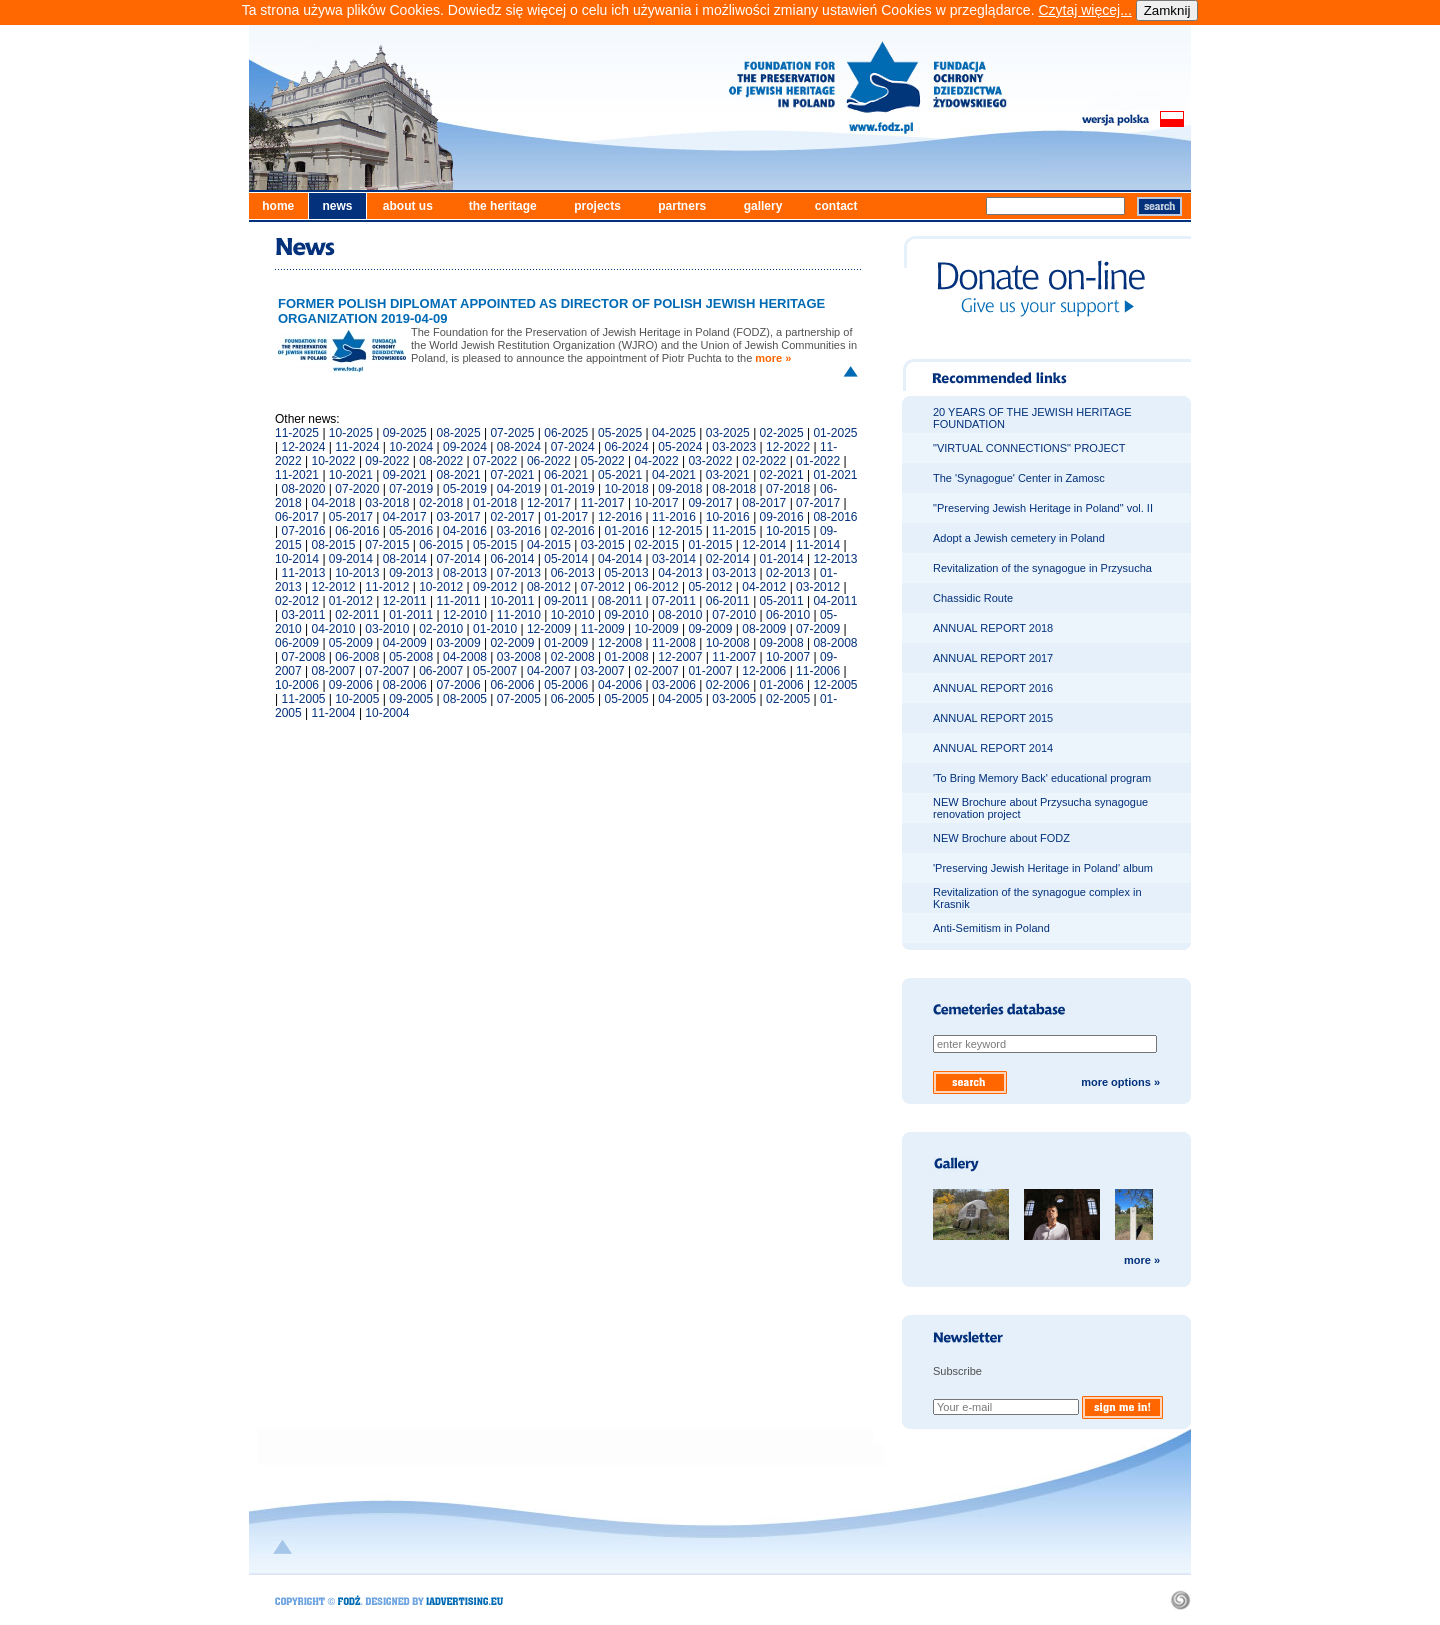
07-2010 (734, 615)
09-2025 (405, 433)
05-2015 (495, 545)
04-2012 (764, 587)
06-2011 (728, 601)
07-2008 (303, 657)
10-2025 (351, 433)
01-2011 (411, 615)
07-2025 (512, 433)
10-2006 (297, 685)
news (337, 206)
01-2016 (627, 531)
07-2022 (495, 461)
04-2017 (405, 517)
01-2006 (782, 685)
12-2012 (334, 587)
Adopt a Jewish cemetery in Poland (1019, 538)
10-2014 (297, 559)
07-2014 (459, 559)
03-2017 (459, 517)
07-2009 (818, 629)
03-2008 (519, 657)
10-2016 (728, 517)
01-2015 (710, 545)
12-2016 (620, 517)
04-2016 (465, 531)
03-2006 (674, 685)
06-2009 (297, 643)
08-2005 (465, 699)
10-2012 (441, 587)
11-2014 (818, 545)
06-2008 (357, 657)
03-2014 (674, 559)
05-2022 (603, 461)
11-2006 (818, 671)
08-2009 (764, 629)
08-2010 (680, 615)
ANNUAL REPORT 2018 (993, 628)
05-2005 (627, 699)
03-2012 (818, 587)
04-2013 (680, 573)
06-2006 (512, 685)
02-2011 (357, 615)
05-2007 (495, 671)
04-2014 (620, 559)
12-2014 (764, 545)
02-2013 (788, 573)
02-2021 (782, 475)
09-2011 (566, 601)
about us (408, 206)
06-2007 (441, 671)
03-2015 (603, 545)
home (278, 206)
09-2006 (351, 685)
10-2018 (627, 489)
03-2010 (387, 629)
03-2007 (603, 671)
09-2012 (495, 587)
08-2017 (764, 503)
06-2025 (566, 433)
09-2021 (405, 475)
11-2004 (334, 713)
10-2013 (357, 573)
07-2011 (674, 601)
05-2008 (411, 657)
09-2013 (411, 573)
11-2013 (303, 573)
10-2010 (573, 615)
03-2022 (710, 461)
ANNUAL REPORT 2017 (993, 658)
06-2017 (297, 517)
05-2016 (411, 531)
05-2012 (710, 587)
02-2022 (764, 461)
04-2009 (405, 643)
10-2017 (657, 503)
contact (836, 206)
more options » (1120, 1082)
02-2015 (657, 545)
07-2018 (788, 489)
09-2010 (627, 615)
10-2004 (387, 713)
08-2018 (734, 489)
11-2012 (387, 587)
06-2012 (657, 587)
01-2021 (835, 475)
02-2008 (573, 657)
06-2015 (441, 545)
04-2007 (549, 671)
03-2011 (303, 615)
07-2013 (519, 573)
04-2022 (657, 461)
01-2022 (818, 461)
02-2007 (657, 671)
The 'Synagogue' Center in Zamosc (1019, 478)
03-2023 (734, 447)
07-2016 (303, 531)
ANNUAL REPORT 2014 (993, 748)
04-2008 (465, 657)
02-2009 (512, 643)
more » (773, 358)
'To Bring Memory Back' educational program (1042, 778)
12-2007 (680, 657)
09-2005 (411, 699)
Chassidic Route (973, 598)
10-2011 (512, 601)
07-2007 (387, 671)
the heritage (503, 206)
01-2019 (573, 489)
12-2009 (549, 629)
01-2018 (495, 503)
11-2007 (734, 657)
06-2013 (573, 573)
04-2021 (674, 475)
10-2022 (334, 461)
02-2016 (573, 531)
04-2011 (835, 601)
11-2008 (674, 643)
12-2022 (788, 447)
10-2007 (788, 657)
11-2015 (734, 531)
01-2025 (835, 433)
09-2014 (351, 559)
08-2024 (519, 447)
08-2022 (441, 461)
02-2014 (728, 559)
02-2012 (297, 601)
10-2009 (657, 629)
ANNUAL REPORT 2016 (993, 688)
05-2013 (627, 573)
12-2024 (303, 447)
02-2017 (512, 517)
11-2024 (357, 447)
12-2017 (549, 503)
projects (597, 206)
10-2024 (411, 447)
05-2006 (566, 685)
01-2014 (782, 559)
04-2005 (680, 699)
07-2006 (459, 685)
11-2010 (519, 615)
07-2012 (603, 587)
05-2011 (782, 601)
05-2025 (620, 433)
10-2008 (728, 643)
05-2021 (620, 475)
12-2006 (764, 671)
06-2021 (566, 475)
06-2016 (357, 531)
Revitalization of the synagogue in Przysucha (1042, 568)
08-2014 (405, 559)
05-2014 (566, 559)
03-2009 (459, 643)
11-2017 (603, 503)
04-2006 (620, 685)
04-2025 (674, 433)
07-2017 (818, 503)
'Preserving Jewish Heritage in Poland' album (1043, 868)
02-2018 (441, 503)
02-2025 (782, 433)
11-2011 (459, 601)
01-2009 (566, 643)
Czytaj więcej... (1084, 10)
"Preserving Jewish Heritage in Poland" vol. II (1043, 508)
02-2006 (728, 685)
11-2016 (674, 517)
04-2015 (549, 545)
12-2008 (620, 643)
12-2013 (835, 559)
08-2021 (459, 475)
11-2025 (297, 433)
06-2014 (512, 559)
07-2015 (387, 545)
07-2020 (357, 489)
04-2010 (334, 629)
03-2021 (728, 475)
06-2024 (627, 447)
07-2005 (519, 699)
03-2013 (734, 573)
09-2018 (680, 489)
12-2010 (465, 615)
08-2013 (465, 573)
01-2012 (351, 601)
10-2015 (788, 531)
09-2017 (710, 503)
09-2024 (465, 447)
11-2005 (303, 699)
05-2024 (680, 447)
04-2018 (334, 503)
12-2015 (680, 531)
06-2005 (573, 699)
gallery (763, 206)
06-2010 (788, 615)
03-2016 (519, 531)
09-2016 (782, 517)
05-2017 (351, 517)
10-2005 (357, 699)
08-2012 (549, 587)
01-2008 (627, 657)
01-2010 (495, 629)
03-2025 (728, 433)
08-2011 (620, 601)
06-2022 (549, 461)
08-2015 (334, 545)
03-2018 (387, 503)
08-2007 (334, 671)
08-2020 (303, 489)
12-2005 (835, 685)
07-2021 (512, 475)
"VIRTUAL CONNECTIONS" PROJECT (1029, 448)
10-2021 (351, 475)
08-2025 (459, 433)
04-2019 (519, 489)
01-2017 (566, 517)
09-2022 (387, 461)
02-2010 (441, 629)
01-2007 (710, 671)
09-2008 (782, 643)
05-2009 (351, 643)
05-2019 (465, 489)
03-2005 (734, 699)
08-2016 (835, 517)
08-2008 (835, 643)
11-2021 (297, 475)
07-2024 (573, 447)
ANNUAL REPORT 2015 (993, 718)
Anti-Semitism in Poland (991, 928)
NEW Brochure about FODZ (1001, 838)
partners (682, 206)
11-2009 (603, 629)
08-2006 (405, 685)
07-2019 (411, 489)
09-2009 (710, 629)
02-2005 (788, 699)
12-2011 (405, 601)
